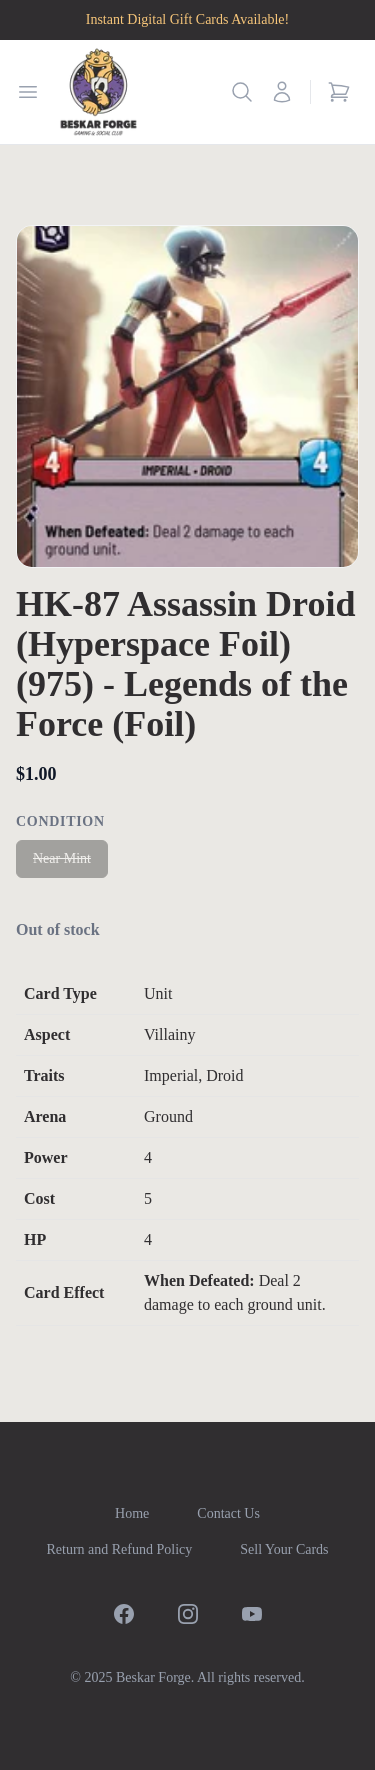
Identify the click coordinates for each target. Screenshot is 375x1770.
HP (35, 1239)
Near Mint (62, 858)
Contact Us (228, 1513)
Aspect (47, 1034)
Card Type (60, 993)
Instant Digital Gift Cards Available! (187, 19)
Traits (44, 1075)
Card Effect (64, 1292)
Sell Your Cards (284, 1549)
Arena (45, 1116)
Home (132, 1513)
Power (46, 1157)
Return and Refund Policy (119, 1549)
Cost (39, 1198)
